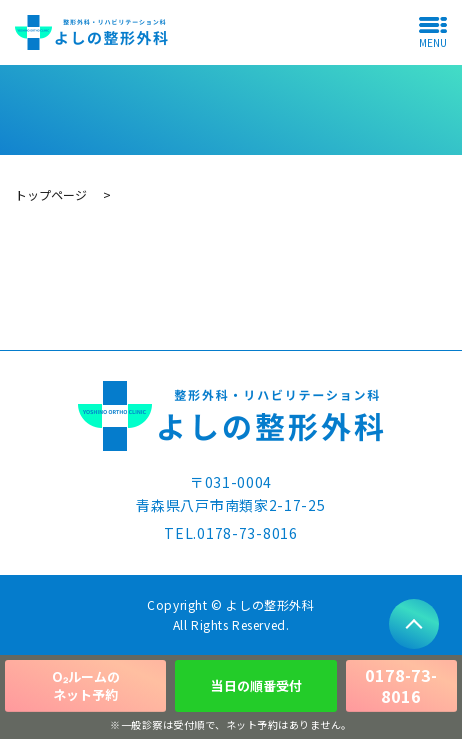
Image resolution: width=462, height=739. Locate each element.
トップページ (51, 194)
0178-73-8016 (401, 685)
